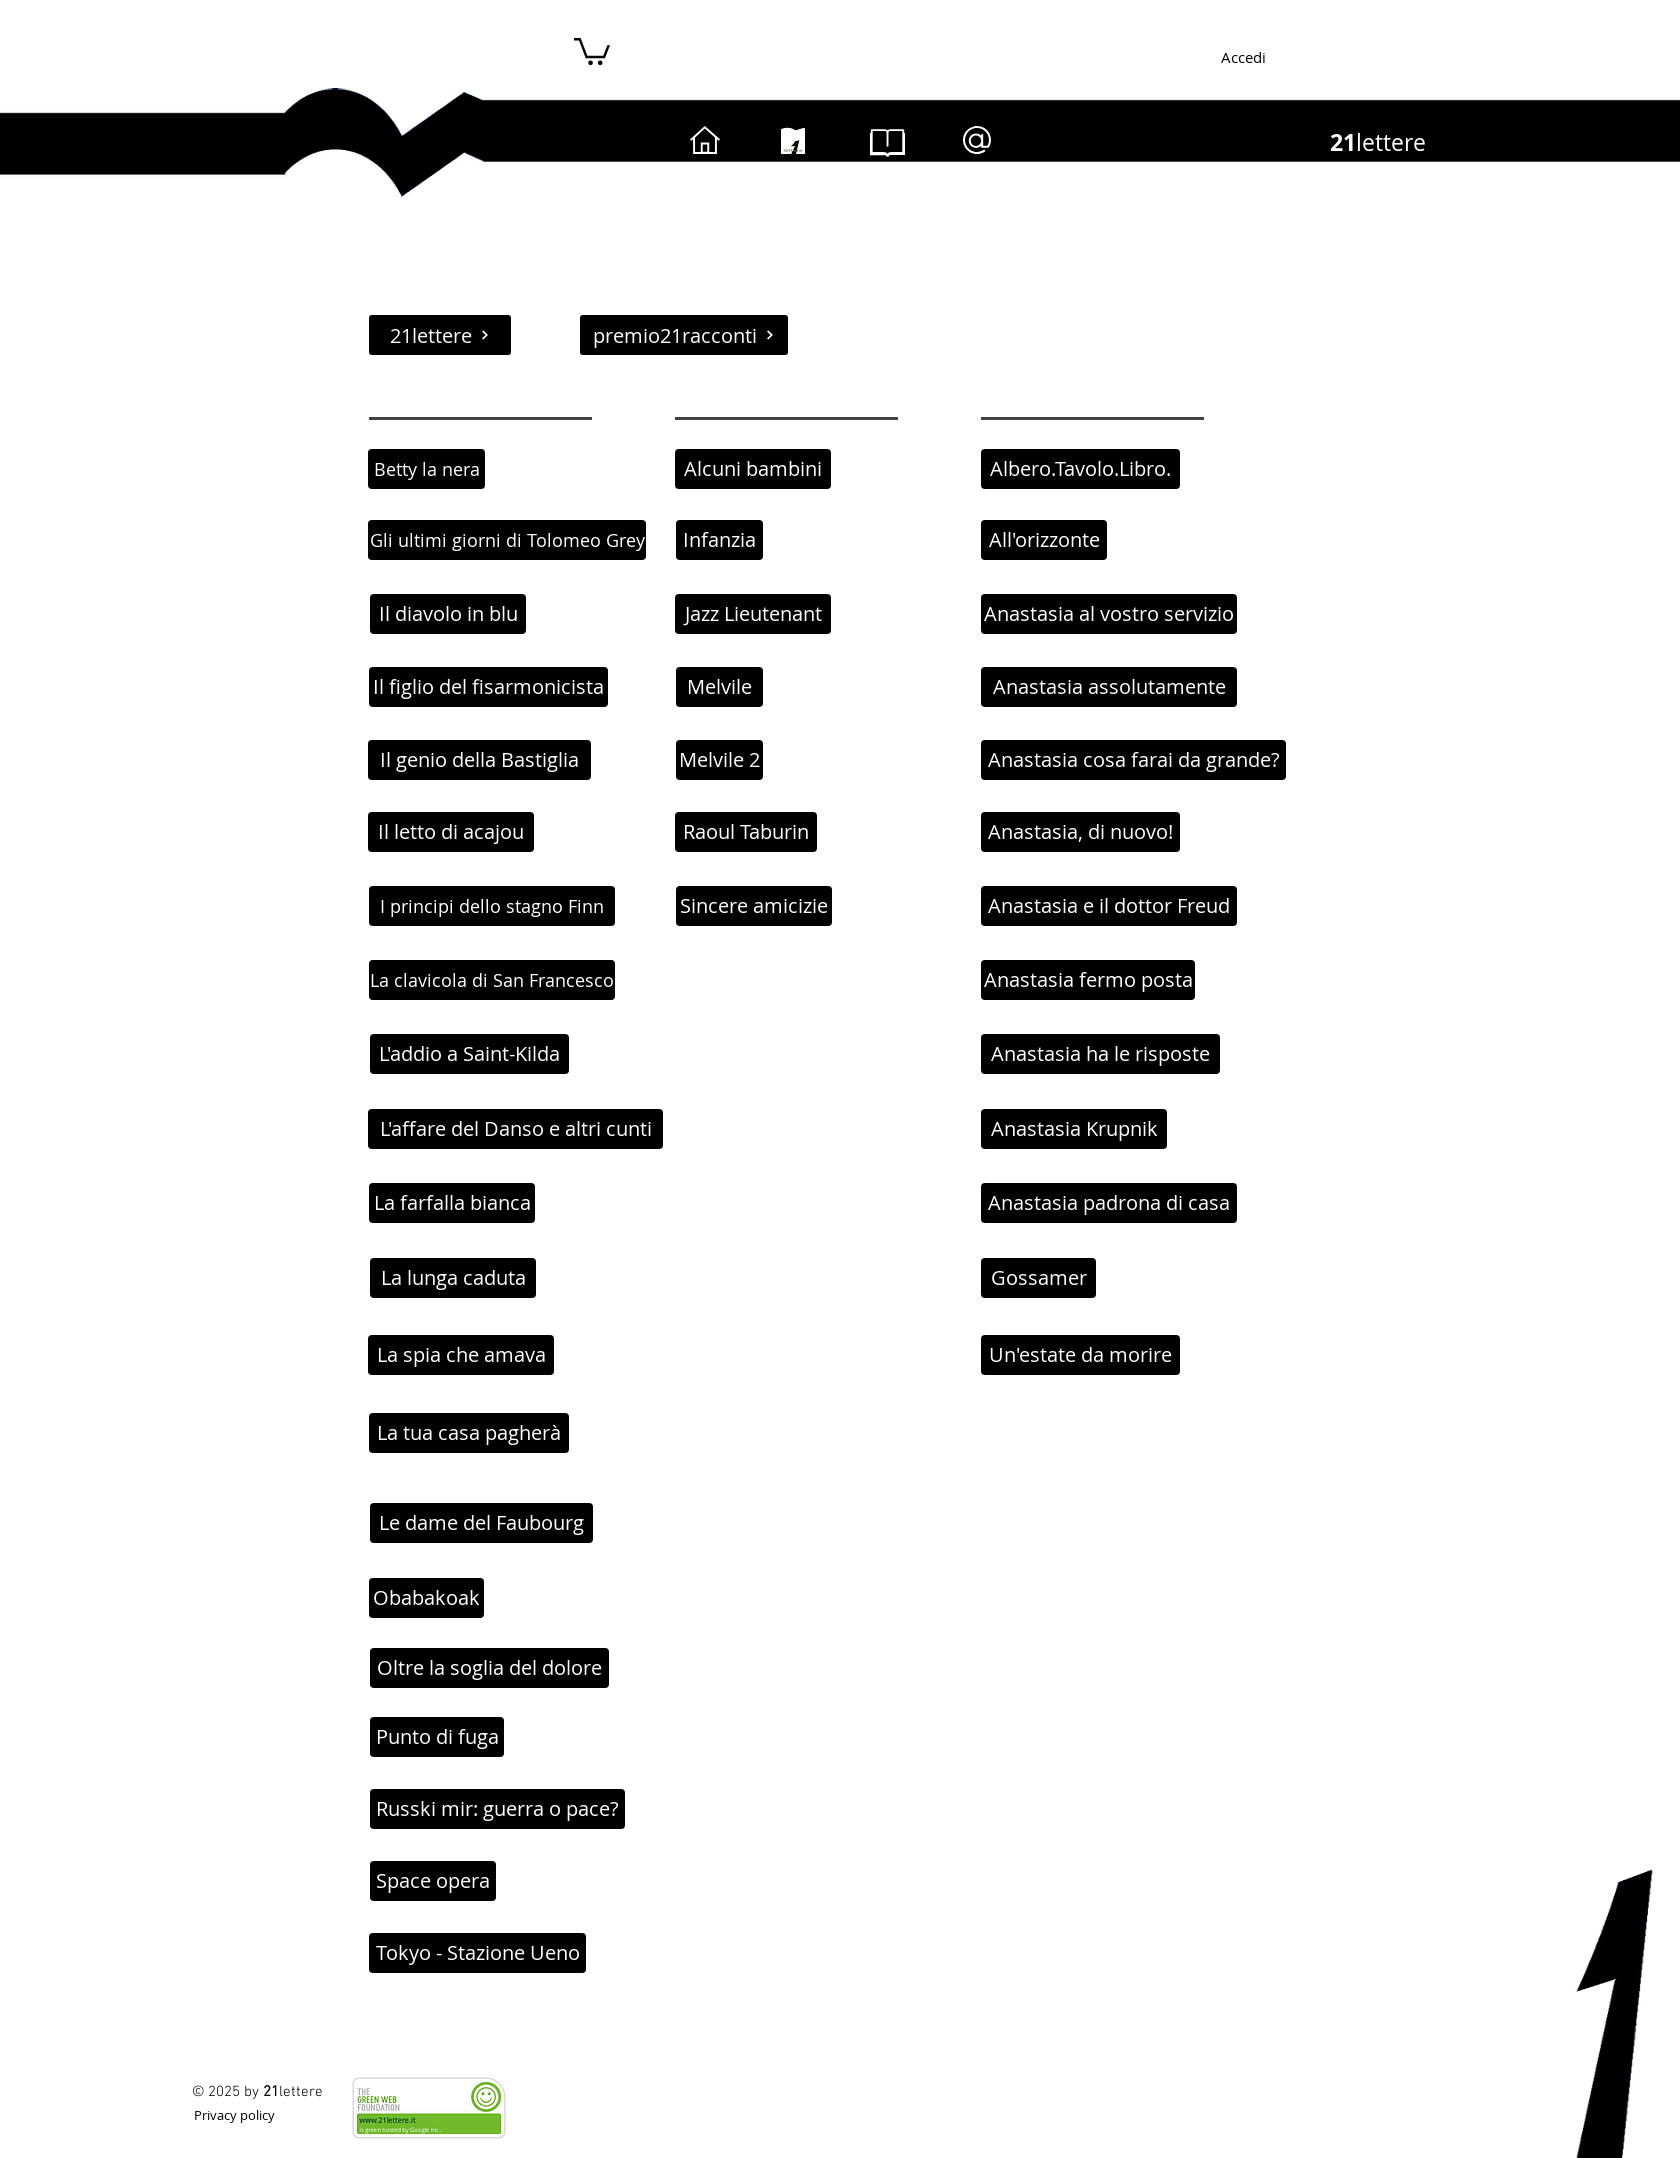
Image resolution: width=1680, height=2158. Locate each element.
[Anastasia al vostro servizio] (1109, 614)
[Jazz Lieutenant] (753, 614)
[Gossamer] (1038, 1278)
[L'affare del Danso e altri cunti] (515, 1129)
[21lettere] (440, 335)
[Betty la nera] (426, 469)
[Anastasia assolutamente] (1109, 687)
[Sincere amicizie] (754, 906)
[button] (592, 50)
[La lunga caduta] (453, 1278)
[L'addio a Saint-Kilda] (469, 1054)
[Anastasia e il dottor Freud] (1109, 906)
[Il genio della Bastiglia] (479, 760)
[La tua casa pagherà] (469, 1433)
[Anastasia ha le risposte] (1100, 1054)
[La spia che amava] (461, 1355)
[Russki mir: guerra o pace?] (497, 1809)
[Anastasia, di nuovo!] (1080, 832)
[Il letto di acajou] (451, 832)
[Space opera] (433, 1881)
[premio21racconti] (684, 335)
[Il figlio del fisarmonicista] (488, 687)
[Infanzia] (719, 540)
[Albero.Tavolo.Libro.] (1080, 469)
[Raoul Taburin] (746, 832)
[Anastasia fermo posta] (1088, 980)
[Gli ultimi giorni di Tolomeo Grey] (507, 540)
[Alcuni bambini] (753, 469)
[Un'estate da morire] (1080, 1355)
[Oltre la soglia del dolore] (489, 1668)
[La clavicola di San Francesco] (492, 980)
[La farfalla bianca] (452, 1203)
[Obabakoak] (426, 1598)
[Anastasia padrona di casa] (1109, 1203)
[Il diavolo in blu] (448, 614)
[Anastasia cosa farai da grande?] (1133, 760)
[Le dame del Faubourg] (481, 1523)
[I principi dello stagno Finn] (492, 906)
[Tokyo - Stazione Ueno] (477, 1953)
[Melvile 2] (719, 760)
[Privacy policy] (234, 2114)
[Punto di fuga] (437, 1737)
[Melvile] (719, 687)
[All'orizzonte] (1044, 540)
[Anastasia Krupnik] (1074, 1129)
